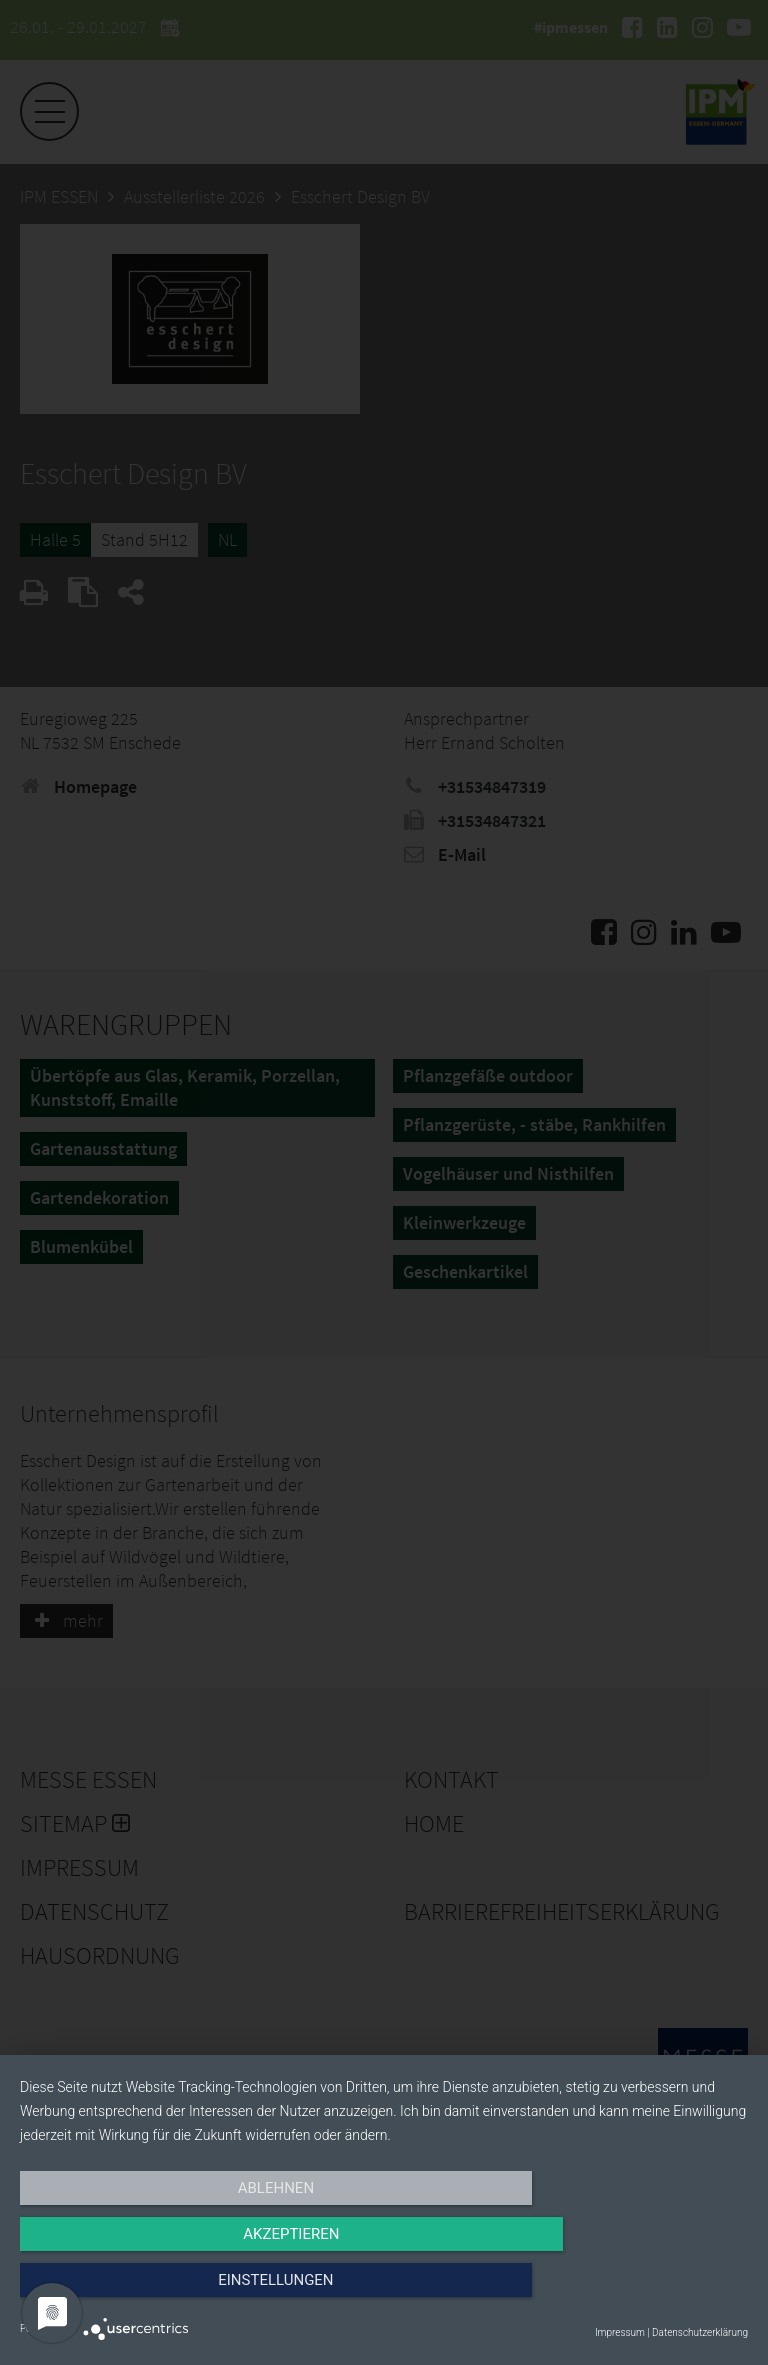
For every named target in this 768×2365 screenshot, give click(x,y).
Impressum (620, 2332)
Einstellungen (638, 2292)
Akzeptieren (384, 2292)
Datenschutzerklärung (700, 2332)
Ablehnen (129, 2292)
